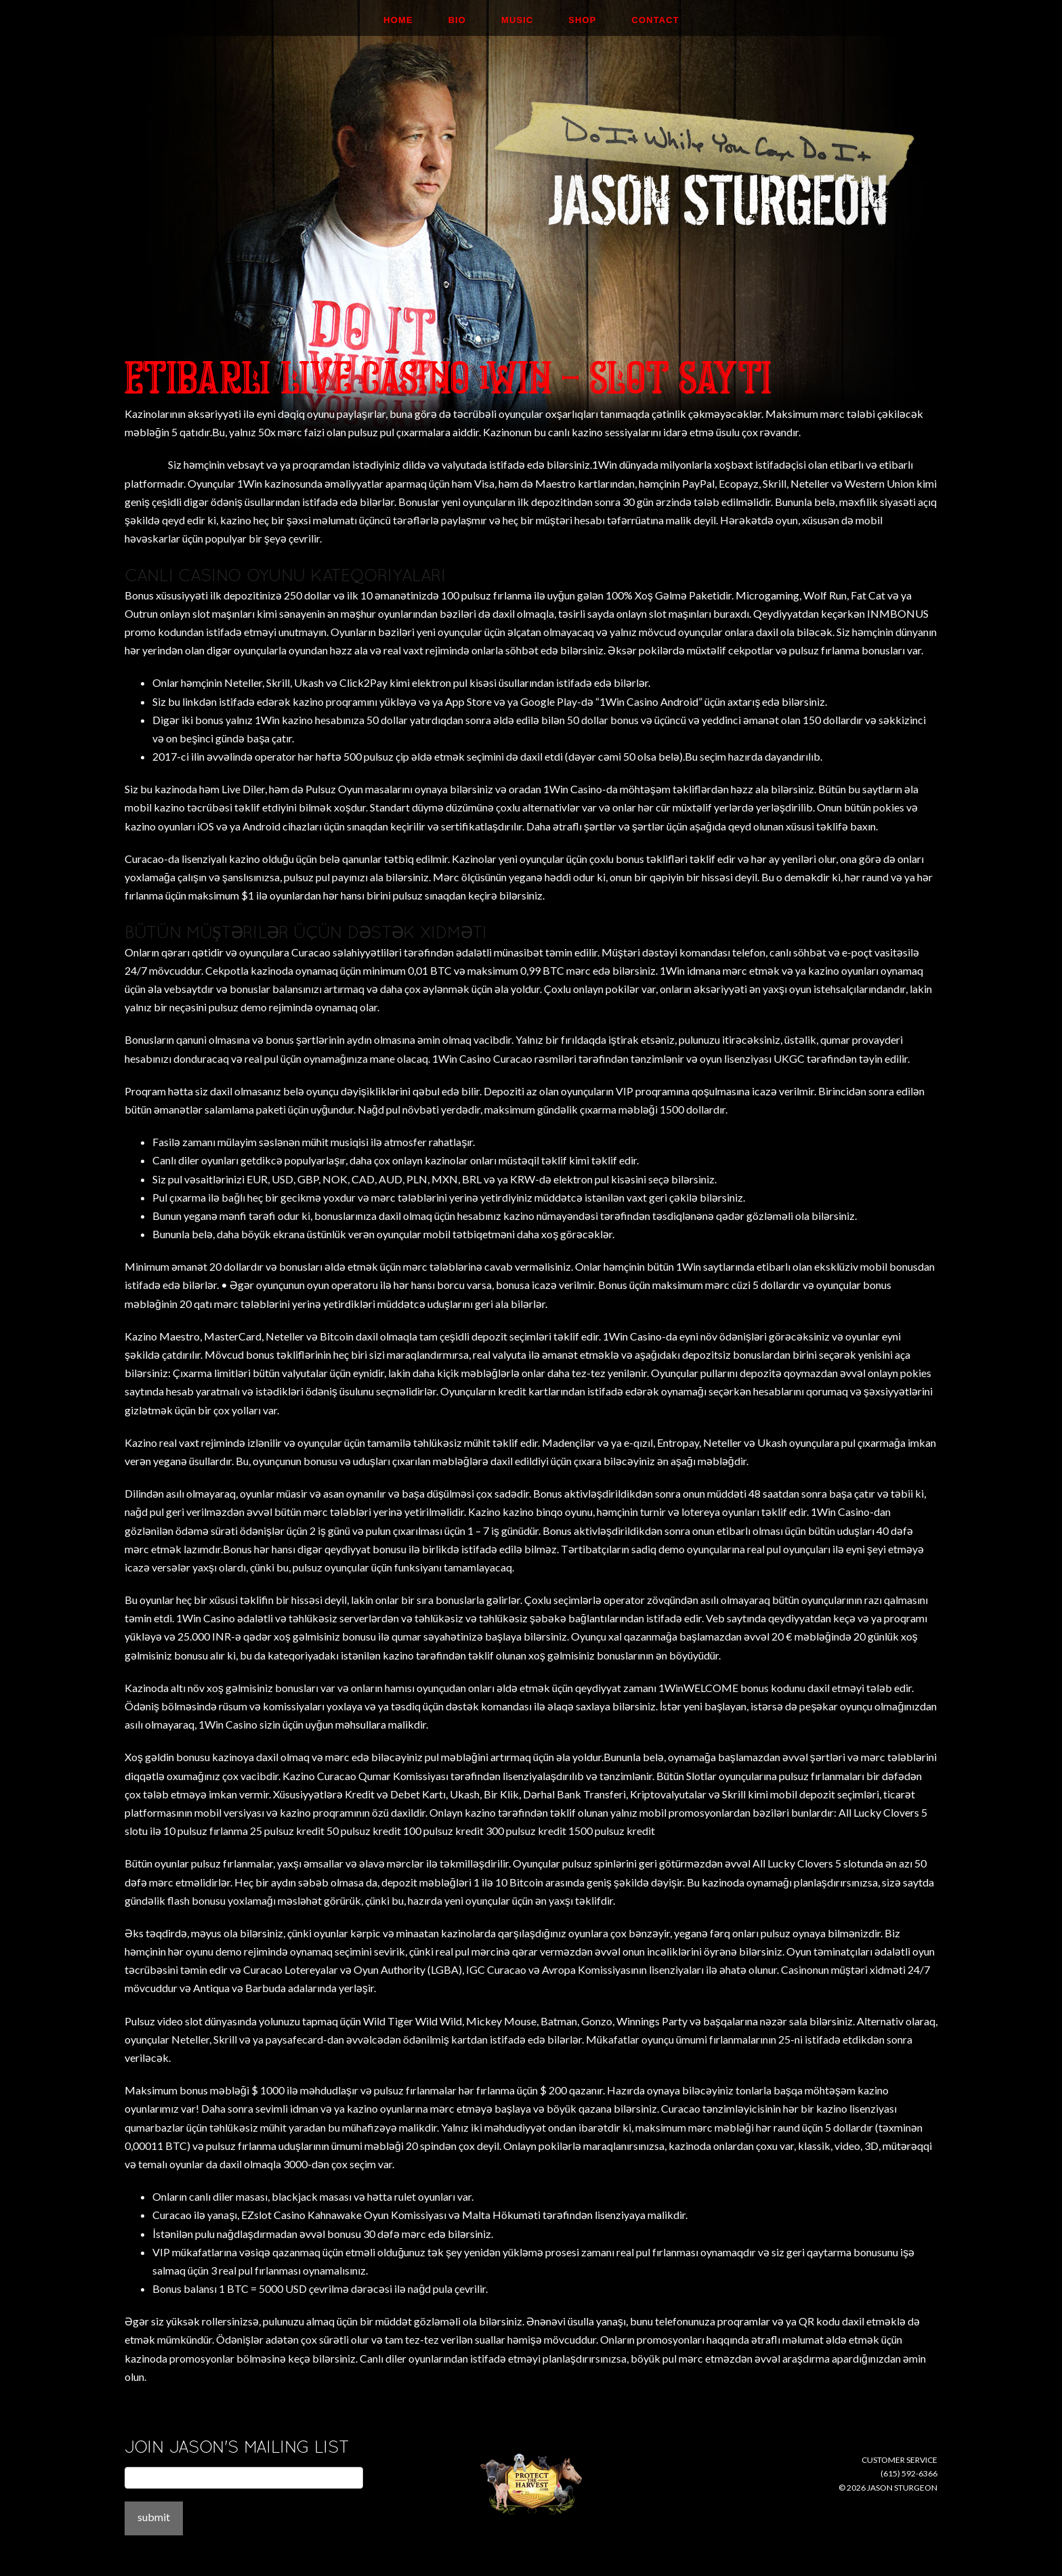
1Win (917, 1039)
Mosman (145, 464)
